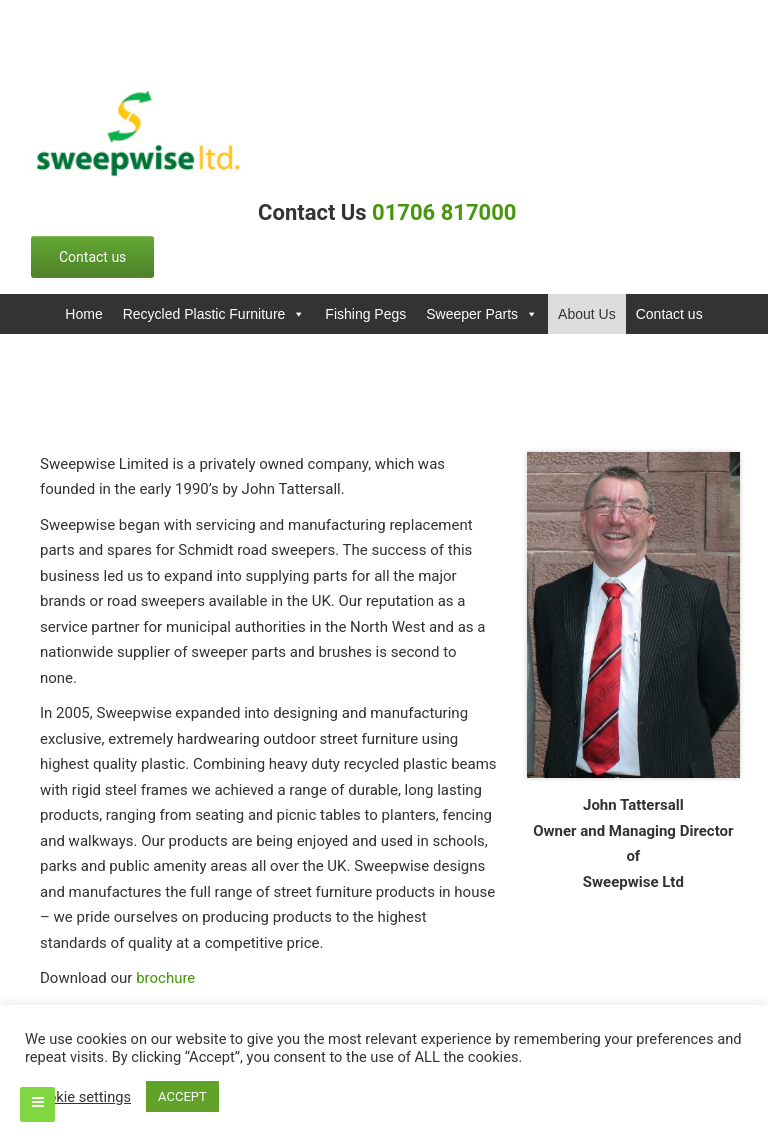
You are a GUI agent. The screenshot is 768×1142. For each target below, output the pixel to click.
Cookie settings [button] (80, 1097)
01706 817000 (447, 212)
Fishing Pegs (365, 314)
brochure (165, 978)
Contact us (669, 314)
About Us (587, 314)
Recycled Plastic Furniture (214, 314)
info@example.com (299, 21)
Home (83, 314)
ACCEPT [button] (182, 1096)
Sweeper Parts (482, 314)
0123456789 (120, 21)
